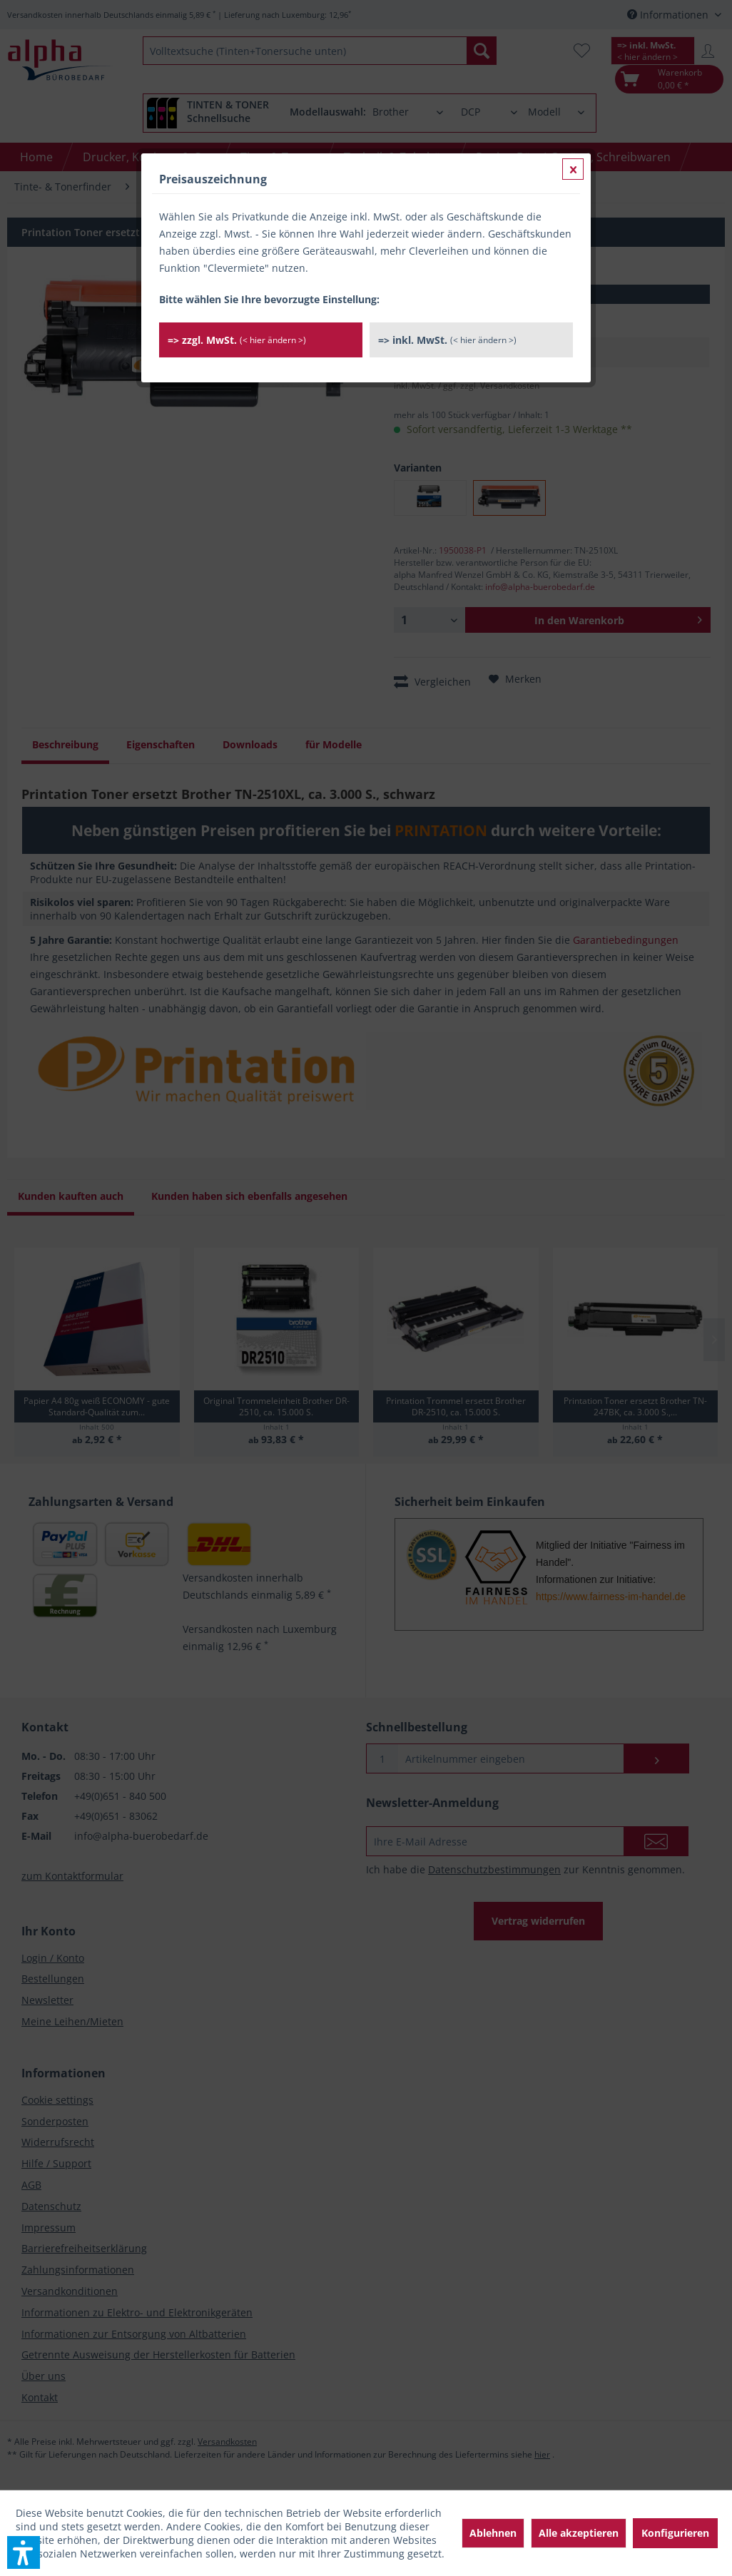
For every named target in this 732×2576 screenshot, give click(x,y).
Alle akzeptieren (579, 2533)
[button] (23, 2552)
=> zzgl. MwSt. (237, 340)
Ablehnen (493, 2533)
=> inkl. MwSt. (447, 340)
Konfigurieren (675, 2533)
